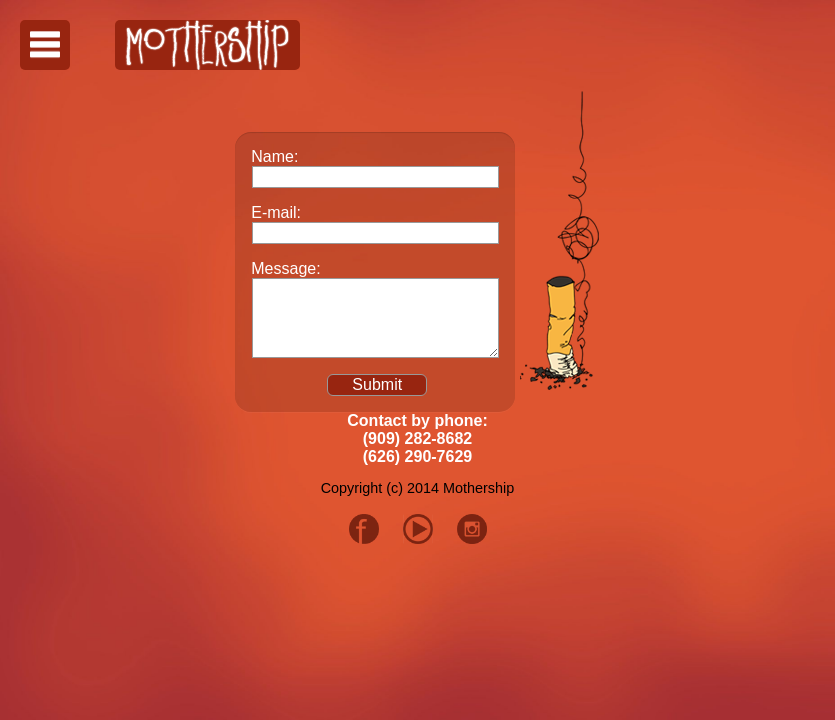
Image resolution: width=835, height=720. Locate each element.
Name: (274, 156)
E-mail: (276, 212)
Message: (285, 268)
